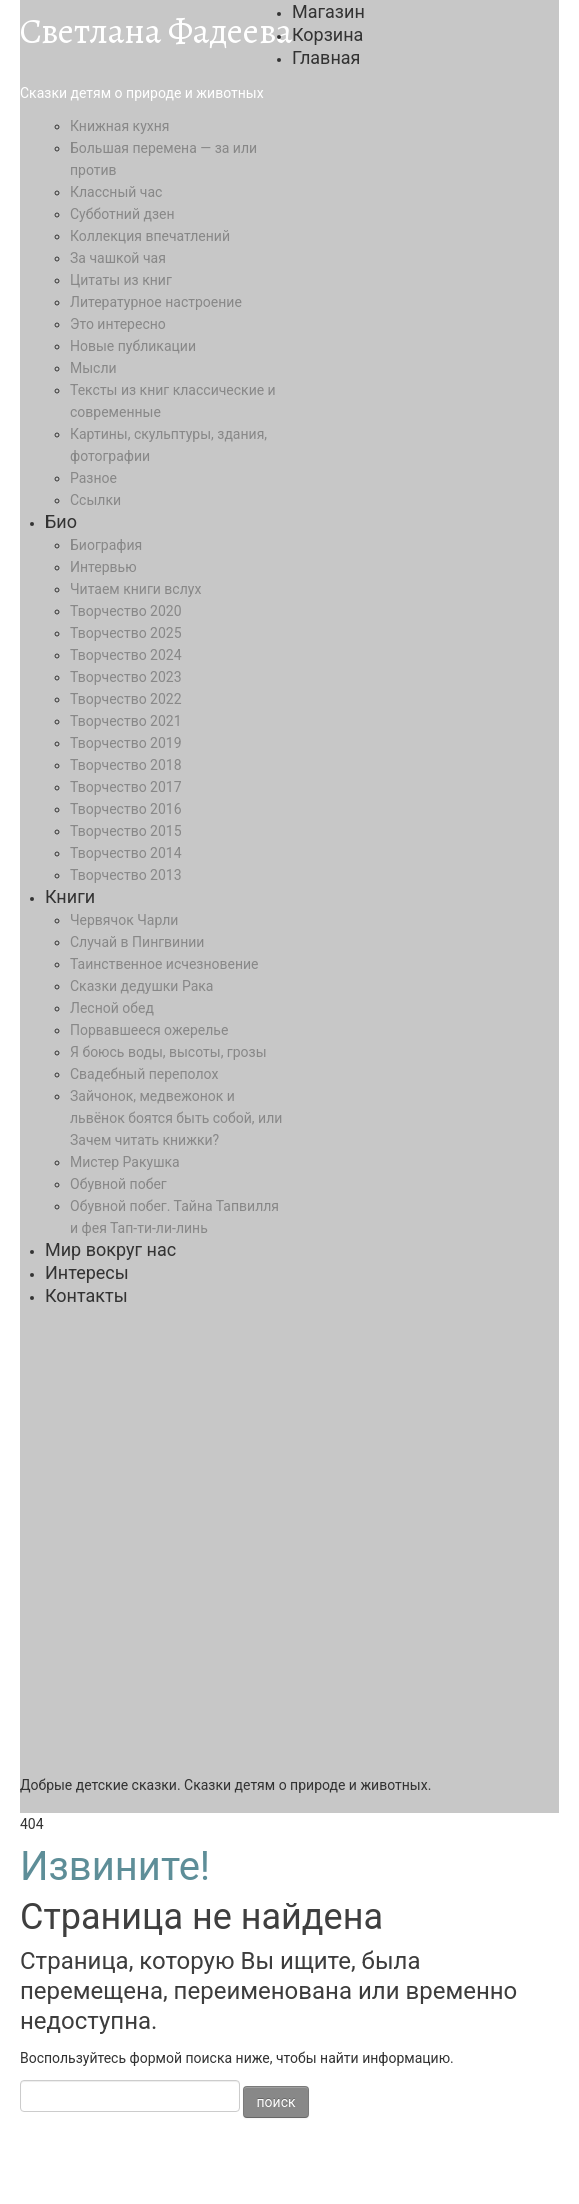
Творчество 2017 (126, 787)
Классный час (116, 192)
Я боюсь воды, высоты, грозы (168, 1052)
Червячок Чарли (124, 920)
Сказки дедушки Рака (141, 986)
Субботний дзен (122, 214)
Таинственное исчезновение (164, 964)
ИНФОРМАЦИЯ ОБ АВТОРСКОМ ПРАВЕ (384, 2159)
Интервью (103, 567)
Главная (326, 57)
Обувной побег (118, 1184)
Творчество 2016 (126, 809)
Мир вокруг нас (110, 1249)
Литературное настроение (156, 302)
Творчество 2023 (126, 677)
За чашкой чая (118, 258)
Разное (93, 478)
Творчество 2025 (126, 633)
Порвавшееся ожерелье (149, 1030)
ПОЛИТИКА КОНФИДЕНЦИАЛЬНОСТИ (146, 2181)
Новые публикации (133, 346)
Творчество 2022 (126, 699)
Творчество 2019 (126, 743)
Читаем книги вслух (135, 589)
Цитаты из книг (121, 280)
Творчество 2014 (126, 853)
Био (61, 521)
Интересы (87, 1272)
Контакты (86, 1295)
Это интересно (118, 324)
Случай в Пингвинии (137, 942)
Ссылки (95, 500)
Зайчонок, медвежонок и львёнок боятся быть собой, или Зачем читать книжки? (176, 1118)
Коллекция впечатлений (150, 236)
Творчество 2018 (126, 765)
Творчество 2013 (126, 875)
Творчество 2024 (126, 655)
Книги (70, 896)
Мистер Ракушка (125, 1162)
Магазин (328, 11)
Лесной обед (112, 1008)
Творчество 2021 (126, 721)
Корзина (327, 34)
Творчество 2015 (126, 831)
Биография (106, 545)
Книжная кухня (119, 126)
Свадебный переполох (144, 1074)
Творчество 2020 (126, 611)
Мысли (93, 368)
